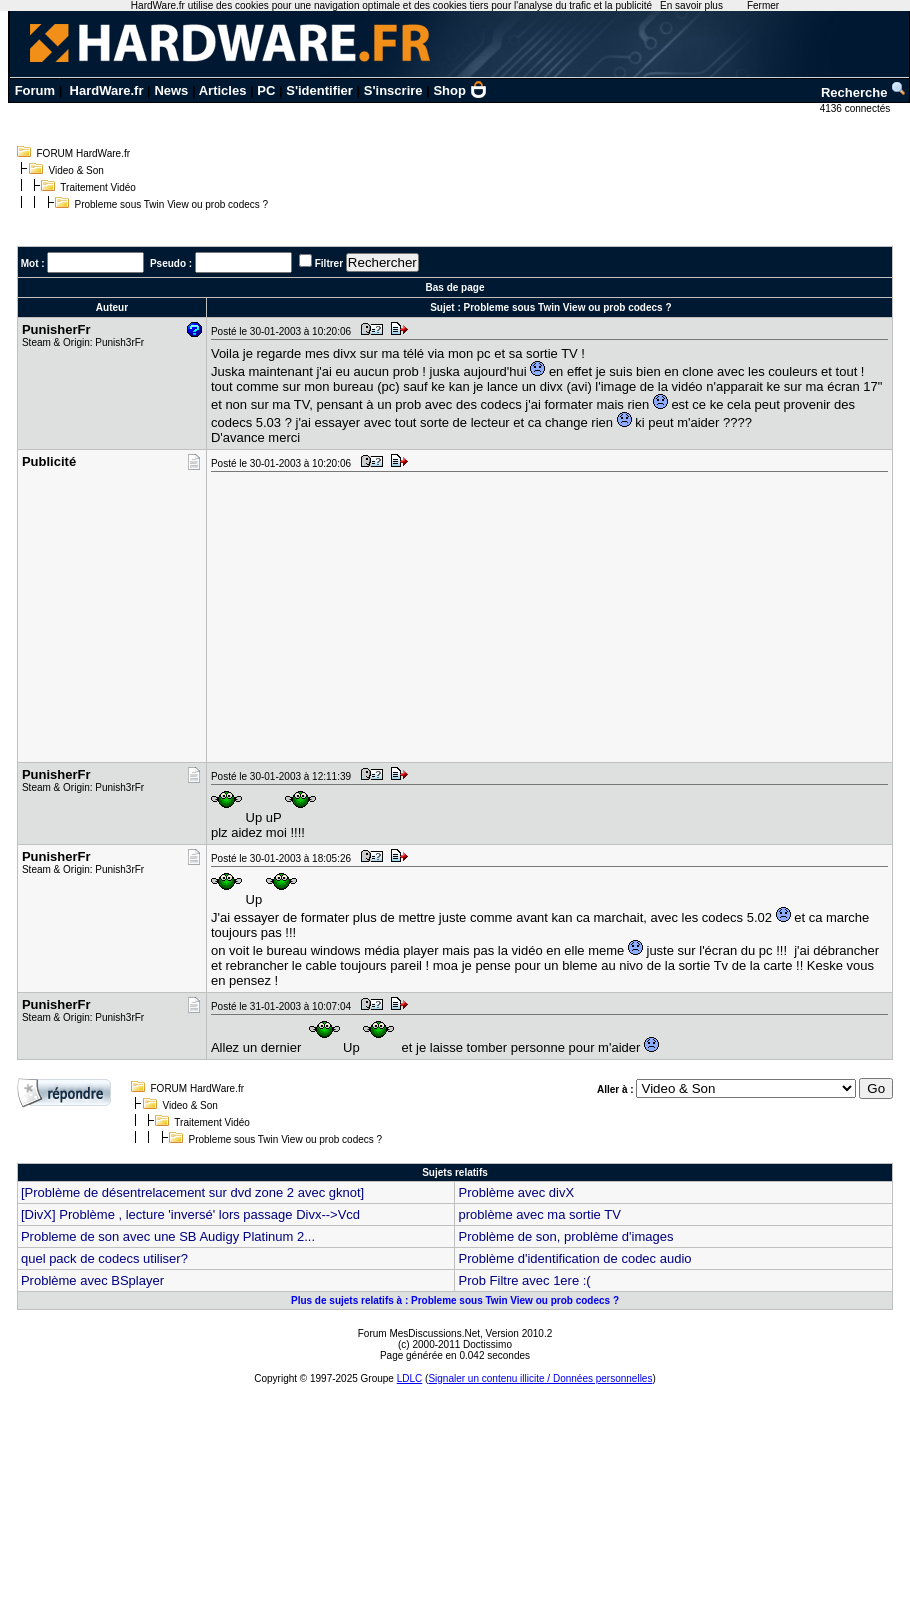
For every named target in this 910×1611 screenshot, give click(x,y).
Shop (460, 90)
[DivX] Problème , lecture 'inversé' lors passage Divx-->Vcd (190, 1214)
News (171, 90)
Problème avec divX (516, 1192)
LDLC (410, 1378)
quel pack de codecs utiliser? (104, 1258)
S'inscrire (393, 90)
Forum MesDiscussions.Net (419, 1333)
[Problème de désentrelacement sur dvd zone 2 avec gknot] (192, 1192)
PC (266, 90)
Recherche (864, 92)
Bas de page (455, 287)
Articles (223, 90)
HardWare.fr (107, 90)
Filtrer (329, 263)
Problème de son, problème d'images (565, 1236)
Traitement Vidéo (98, 187)
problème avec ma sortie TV (539, 1214)
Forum (35, 90)
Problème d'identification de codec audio (574, 1258)
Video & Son (76, 170)
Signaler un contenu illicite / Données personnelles (540, 1378)
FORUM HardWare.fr (84, 153)
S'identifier (319, 90)
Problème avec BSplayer (92, 1280)
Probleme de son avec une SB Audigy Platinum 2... (168, 1236)
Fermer (763, 5)
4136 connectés (856, 108)
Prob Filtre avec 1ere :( (524, 1280)
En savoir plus (691, 5)
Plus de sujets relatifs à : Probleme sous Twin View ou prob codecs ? (455, 1300)
